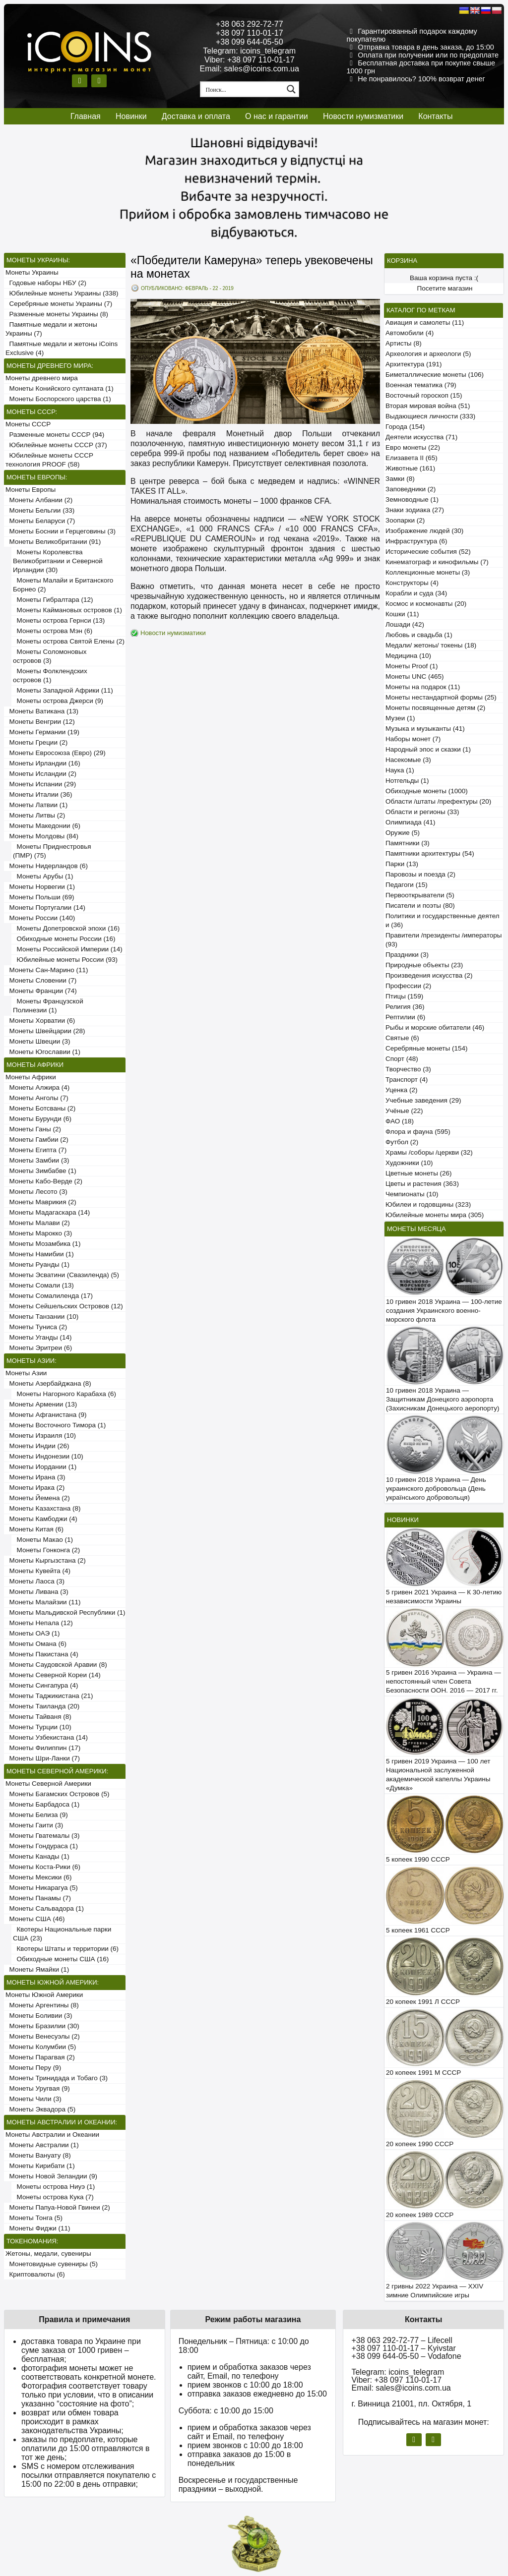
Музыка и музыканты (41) (425, 728)
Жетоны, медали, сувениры (48, 2253)
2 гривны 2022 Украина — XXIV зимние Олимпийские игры (434, 2291)
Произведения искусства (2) (429, 975)
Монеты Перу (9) (33, 2067)
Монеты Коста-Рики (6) (42, 1867)
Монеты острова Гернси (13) (59, 620)
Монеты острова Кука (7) (53, 2197)
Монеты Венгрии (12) (40, 721)
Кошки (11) (402, 614)
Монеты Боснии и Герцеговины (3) (60, 531)
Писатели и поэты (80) (420, 905)
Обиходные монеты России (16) (64, 938)
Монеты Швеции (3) (37, 1041)
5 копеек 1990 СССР (418, 1859)
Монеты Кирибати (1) (40, 2165)
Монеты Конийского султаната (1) (59, 388)
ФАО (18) (399, 1121)
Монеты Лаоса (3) (34, 1581)
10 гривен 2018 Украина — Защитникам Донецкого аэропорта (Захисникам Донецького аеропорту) (443, 1399)
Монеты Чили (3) (33, 2099)
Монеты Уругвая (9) (37, 2088)
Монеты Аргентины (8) (42, 2005)
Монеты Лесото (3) (36, 1191)
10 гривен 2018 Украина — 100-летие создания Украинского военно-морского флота (444, 1310)
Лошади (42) (404, 624)
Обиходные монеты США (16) (61, 1959)
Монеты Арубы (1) (43, 876)
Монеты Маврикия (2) (40, 1202)
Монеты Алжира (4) (37, 1087)
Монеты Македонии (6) (42, 825)
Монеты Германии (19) (42, 732)
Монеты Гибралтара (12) (53, 599)
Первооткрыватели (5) (419, 895)
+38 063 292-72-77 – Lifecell (401, 2340)
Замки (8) (400, 478)
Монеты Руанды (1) (37, 1264)
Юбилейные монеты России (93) (65, 959)
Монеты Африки (30, 1077)
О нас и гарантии (276, 116)
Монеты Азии (26, 1373)
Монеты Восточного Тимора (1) (55, 1425)
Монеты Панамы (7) (38, 1898)
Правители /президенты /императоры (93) (443, 940)
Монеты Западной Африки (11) (63, 690)
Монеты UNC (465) (414, 676)
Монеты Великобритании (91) (53, 541)
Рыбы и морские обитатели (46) (434, 1027)
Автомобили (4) (409, 333)
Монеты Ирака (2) (34, 1487)
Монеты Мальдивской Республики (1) (65, 1612)
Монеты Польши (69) (39, 897)
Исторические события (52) (428, 551)
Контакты (435, 116)
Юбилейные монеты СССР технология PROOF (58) (49, 460)
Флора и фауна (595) (417, 1131)
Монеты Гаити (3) (34, 1825)
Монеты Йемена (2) (37, 1498)
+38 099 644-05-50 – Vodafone (406, 2356)
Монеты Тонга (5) (34, 2218)
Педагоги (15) (406, 884)
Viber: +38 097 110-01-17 (249, 60)
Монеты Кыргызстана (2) (45, 1560)
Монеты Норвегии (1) (40, 886)
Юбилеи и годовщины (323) (428, 1204)
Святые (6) (402, 1038)
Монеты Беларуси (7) (40, 521)
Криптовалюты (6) (35, 2274)
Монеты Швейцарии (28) (45, 1031)
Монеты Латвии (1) (36, 805)
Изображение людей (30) (424, 530)
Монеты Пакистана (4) (41, 1654)
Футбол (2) (401, 1142)
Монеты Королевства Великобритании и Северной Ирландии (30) (58, 561)
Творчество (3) (408, 1069)
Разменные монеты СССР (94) (54, 434)
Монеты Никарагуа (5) (41, 1887)
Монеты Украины (32, 272)
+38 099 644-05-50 (249, 42)
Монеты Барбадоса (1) (42, 1804)
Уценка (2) (401, 1090)
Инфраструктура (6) (416, 541)
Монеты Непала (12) (39, 1623)
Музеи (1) (400, 718)
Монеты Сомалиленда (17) (49, 1295)
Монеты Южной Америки (44, 1994)
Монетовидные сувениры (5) (51, 2264)
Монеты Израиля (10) (40, 1435)
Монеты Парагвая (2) (40, 2057)
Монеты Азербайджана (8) (48, 1383)
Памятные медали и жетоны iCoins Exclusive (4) (61, 348)
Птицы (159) (404, 996)
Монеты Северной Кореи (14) (53, 1675)
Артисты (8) (403, 343)
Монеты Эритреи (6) (38, 1347)
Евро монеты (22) (412, 447)
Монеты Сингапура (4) (41, 1685)
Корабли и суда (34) (416, 593)
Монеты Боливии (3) (38, 2015)
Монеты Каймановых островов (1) (67, 610)
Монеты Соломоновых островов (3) (49, 656)
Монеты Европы (30, 489)
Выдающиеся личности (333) (430, 416)
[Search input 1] (242, 89)
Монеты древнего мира (41, 378)
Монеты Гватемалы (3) (42, 1835)
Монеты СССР (28, 424)
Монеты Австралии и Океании (52, 2134)
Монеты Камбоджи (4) (41, 1518)
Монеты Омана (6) (35, 1643)
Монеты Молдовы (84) (41, 836)
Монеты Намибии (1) (39, 1254)
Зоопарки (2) (405, 520)
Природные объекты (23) (424, 965)
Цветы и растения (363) (422, 1183)
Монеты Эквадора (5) (40, 2109)
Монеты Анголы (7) (36, 1098)
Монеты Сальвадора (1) (44, 1908)
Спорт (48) (401, 1058)
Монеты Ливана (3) (36, 1591)
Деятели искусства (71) (421, 437)
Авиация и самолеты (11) (424, 322)
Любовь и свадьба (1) (418, 635)
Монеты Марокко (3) (38, 1233)
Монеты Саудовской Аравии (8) (56, 1664)
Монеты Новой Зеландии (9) (51, 2176)
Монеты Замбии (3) (37, 1160)
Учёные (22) (404, 1110)
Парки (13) (401, 864)
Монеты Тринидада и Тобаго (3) (56, 2078)
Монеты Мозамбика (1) (42, 1243)
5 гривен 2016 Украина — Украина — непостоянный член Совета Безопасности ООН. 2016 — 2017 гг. (443, 1681)
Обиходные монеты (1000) (426, 791)
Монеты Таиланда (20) (42, 1706)
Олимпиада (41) (410, 822)
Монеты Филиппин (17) (42, 1748)
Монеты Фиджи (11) (37, 2228)
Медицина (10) (408, 655)
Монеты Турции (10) (38, 1727)
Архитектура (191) (413, 364)
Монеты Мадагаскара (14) (47, 1212)
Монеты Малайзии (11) (42, 1602)
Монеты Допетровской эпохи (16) (66, 928)
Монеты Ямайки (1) (37, 1969)
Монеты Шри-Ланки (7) (42, 1758)
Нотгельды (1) (407, 780)
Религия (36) (404, 1006)
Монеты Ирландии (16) (42, 763)
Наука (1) (399, 770)
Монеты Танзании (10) (41, 1316)
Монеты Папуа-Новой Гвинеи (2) (57, 2207)
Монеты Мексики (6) (38, 1877)
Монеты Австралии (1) (42, 2145)
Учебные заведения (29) (423, 1100)
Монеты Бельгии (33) (39, 510)
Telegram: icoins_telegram (249, 51)
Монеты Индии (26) (37, 1446)
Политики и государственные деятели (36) (442, 920)
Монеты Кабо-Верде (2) (43, 1181)
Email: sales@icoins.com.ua (249, 68)
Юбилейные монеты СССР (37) (56, 445)
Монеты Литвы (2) (35, 815)
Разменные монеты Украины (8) (56, 314)
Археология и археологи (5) (428, 353)
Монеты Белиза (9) (36, 1814)
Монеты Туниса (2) (36, 1327)
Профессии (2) (408, 986)
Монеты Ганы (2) (33, 1129)
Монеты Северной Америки (48, 1783)
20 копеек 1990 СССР (419, 2144)
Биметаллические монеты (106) (434, 374)
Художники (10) (409, 1163)
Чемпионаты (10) (411, 1194)
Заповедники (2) (410, 489)
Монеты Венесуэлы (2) (42, 2036)
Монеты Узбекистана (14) (46, 1737)
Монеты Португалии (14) (45, 907)
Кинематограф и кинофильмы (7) (437, 562)
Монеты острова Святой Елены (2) (69, 641)
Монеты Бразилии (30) (42, 2026)
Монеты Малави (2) (37, 1223)
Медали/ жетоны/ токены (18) (430, 645)
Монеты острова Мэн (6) (52, 631)
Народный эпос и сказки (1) (428, 749)
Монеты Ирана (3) (35, 1477)
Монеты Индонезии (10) (44, 1456)
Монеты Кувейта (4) (37, 1571)
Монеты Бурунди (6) (38, 1118)
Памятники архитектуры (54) (429, 853)
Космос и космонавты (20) (425, 603)
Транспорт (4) (406, 1079)
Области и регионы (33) (422, 812)
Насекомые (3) (408, 759)
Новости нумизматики (363, 116)
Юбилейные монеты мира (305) (434, 1215)
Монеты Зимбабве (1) (40, 1170)
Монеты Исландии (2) (40, 773)
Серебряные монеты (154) (426, 1048)
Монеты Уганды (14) (38, 1337)
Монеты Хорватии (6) (40, 1020)
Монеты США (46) (34, 1919)
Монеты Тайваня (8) (38, 1716)
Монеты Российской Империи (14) (68, 949)
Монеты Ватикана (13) (41, 711)
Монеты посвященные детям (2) (435, 707)
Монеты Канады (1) (37, 1856)
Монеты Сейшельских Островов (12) (64, 1306)
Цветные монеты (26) (418, 1173)
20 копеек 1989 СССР (419, 2215)
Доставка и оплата (196, 116)
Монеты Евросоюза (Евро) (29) (55, 753)
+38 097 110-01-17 (249, 33)
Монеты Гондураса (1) (41, 1846)
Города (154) (405, 426)
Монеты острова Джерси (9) (58, 700)
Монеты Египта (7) (35, 1150)
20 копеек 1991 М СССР (423, 2072)
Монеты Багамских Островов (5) (57, 1794)
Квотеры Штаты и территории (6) (66, 1948)
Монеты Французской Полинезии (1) (48, 1005)
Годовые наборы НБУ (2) (45, 283)
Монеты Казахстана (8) (43, 1508)
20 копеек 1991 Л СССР (423, 2001)
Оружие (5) (402, 832)
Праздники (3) (407, 954)
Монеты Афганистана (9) (45, 1414)
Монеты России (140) (40, 918)
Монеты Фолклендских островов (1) (50, 675)
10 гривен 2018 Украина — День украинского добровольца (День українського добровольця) (436, 1488)
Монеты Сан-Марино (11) (46, 970)
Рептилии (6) (405, 1017)
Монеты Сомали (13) (39, 1285)
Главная (85, 116)
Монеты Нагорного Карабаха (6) (64, 1394)
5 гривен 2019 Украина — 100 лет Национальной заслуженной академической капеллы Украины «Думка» (438, 1774)
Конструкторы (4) (412, 582)
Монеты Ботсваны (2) (40, 1108)
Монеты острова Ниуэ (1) (54, 2186)
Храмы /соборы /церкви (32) (429, 1152)
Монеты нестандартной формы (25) (441, 697)
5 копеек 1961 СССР (418, 1930)
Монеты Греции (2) (36, 742)
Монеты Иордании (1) (40, 1466)
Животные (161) (410, 468)
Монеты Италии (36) (38, 794)
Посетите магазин (445, 288)
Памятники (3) (407, 843)
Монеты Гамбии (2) (36, 1139)
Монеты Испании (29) (40, 784)
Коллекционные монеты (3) (427, 572)
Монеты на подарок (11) (422, 687)
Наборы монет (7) (413, 739)
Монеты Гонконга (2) (46, 1550)
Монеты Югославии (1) (42, 1051)
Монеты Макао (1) (43, 1539)
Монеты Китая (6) (34, 1529)
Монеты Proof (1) (411, 666)
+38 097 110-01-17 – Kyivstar (403, 2348)
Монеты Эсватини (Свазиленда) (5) (62, 1275)
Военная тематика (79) (420, 385)
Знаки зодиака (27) (414, 510)
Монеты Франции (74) (41, 991)
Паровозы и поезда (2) (420, 874)
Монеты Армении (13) (41, 1404)
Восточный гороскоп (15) (423, 395)
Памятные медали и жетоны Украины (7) (51, 329)
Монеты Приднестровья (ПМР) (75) (52, 851)
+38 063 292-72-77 (249, 24)
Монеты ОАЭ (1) (32, 1633)
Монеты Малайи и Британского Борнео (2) (63, 585)
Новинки (131, 116)
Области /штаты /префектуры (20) (438, 801)
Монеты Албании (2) (38, 500)
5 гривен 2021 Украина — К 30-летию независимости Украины (444, 1596)
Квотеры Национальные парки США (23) (62, 1934)
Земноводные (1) (412, 499)
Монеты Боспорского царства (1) (58, 399)
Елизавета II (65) (411, 458)
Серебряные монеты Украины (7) (58, 303)
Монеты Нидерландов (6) (46, 866)
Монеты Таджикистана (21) (49, 1695)
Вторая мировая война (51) (427, 406)
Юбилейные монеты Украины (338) (62, 293)
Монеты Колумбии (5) (40, 2046)
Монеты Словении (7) (40, 980)
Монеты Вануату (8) (38, 2155)
